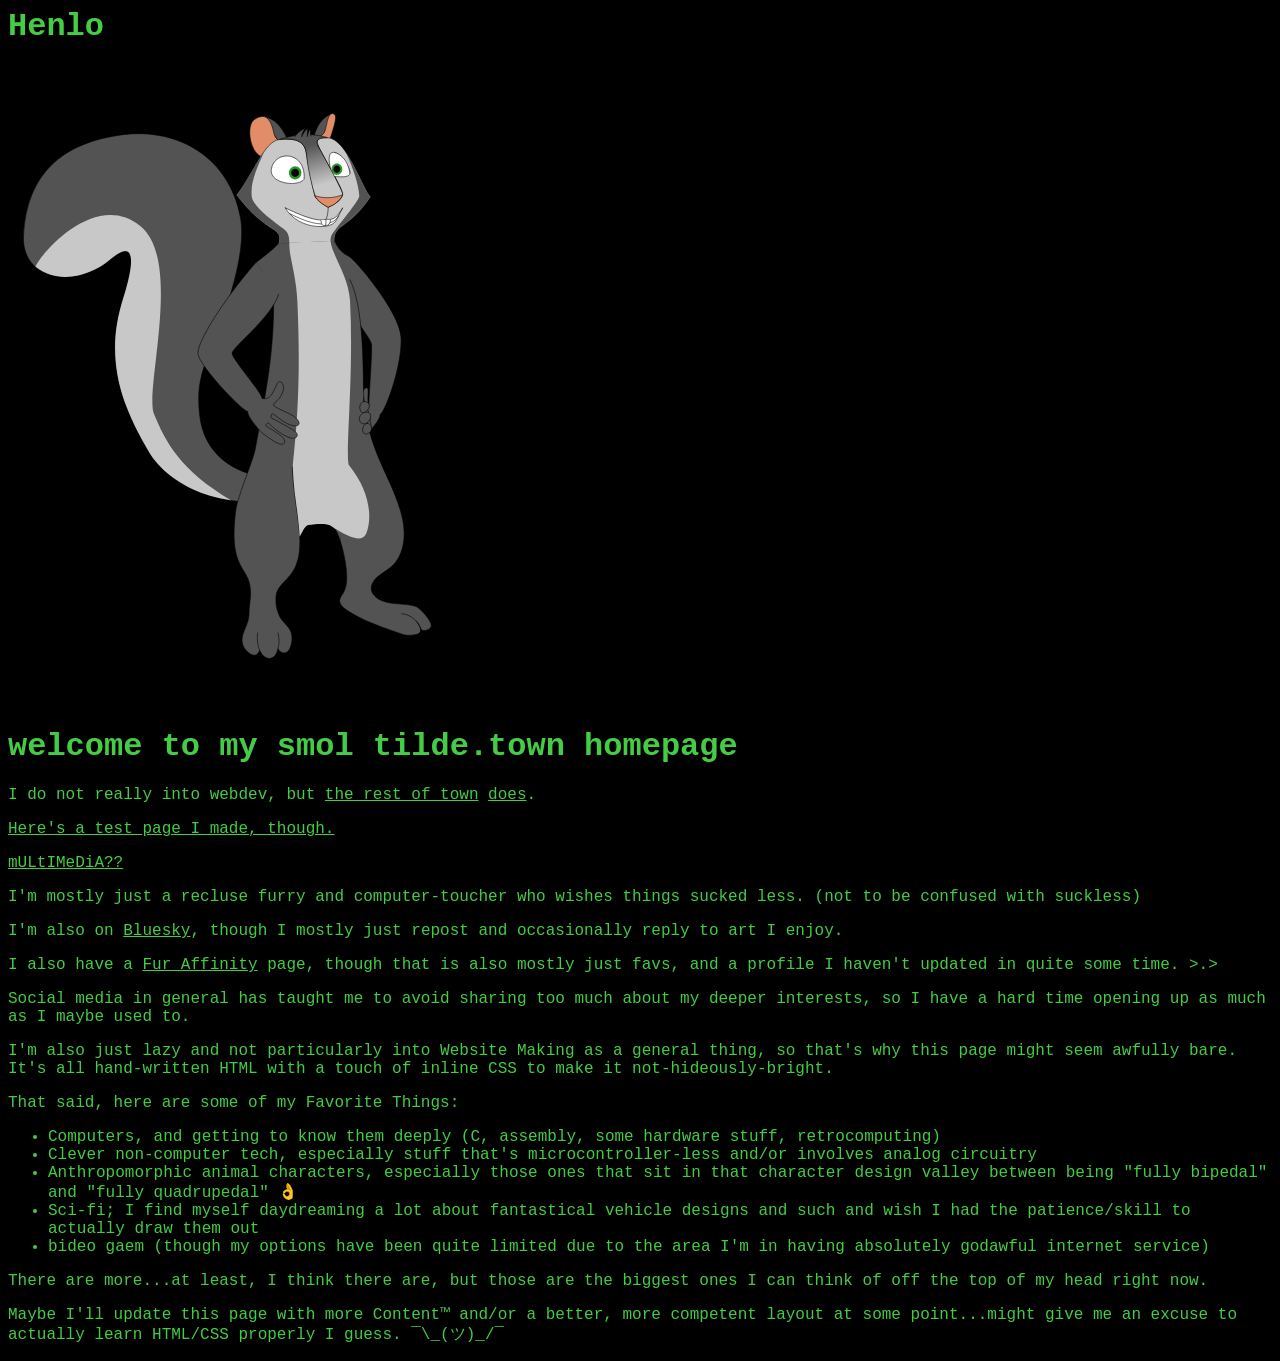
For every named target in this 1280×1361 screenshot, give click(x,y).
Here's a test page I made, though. (171, 829)
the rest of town (402, 795)
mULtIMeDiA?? (65, 863)
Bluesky (156, 931)
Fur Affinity (199, 965)
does (507, 795)
